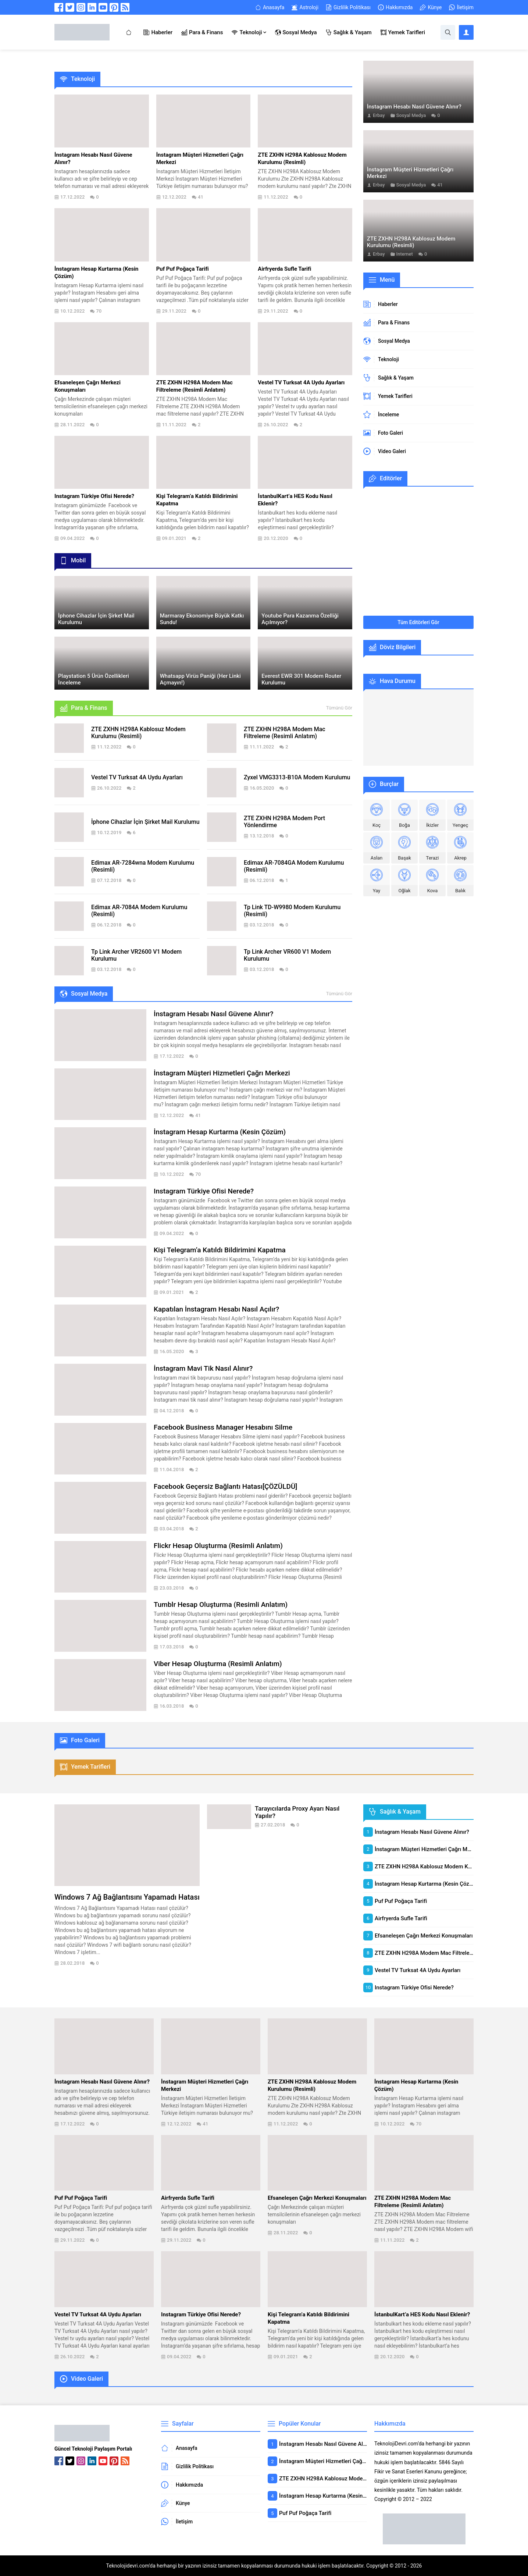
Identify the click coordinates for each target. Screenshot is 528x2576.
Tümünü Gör (339, 708)
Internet (404, 254)
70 (98, 311)
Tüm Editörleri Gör (418, 622)
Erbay (379, 115)
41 (200, 197)
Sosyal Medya (411, 115)
